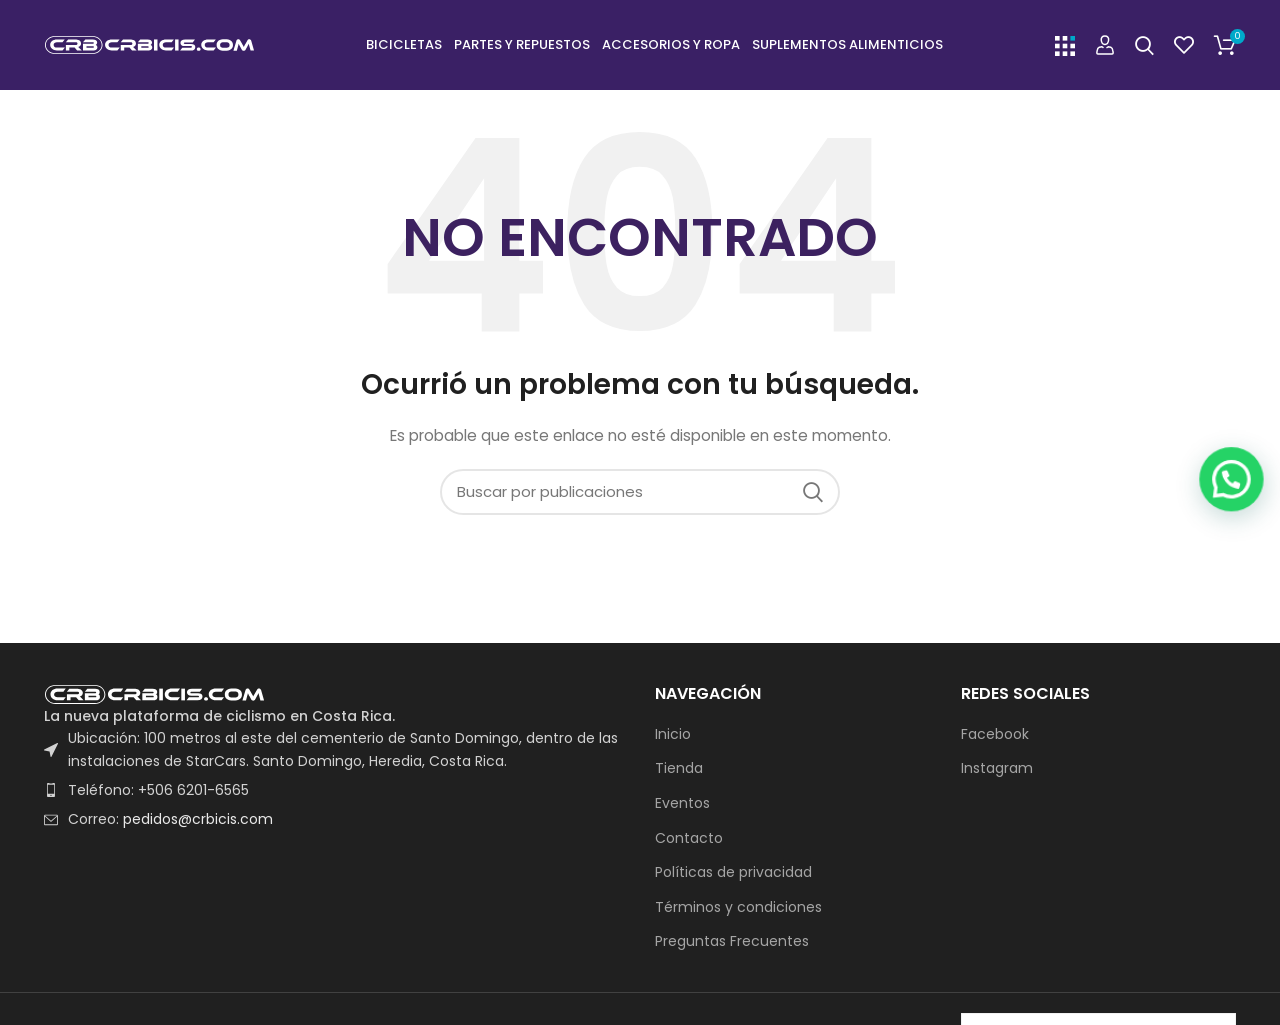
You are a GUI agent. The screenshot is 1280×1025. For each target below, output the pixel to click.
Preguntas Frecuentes (732, 941)
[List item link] (334, 790)
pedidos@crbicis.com (198, 819)
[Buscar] (1144, 45)
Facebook (995, 734)
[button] (1238, 892)
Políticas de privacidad (733, 872)
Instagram (997, 768)
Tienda (679, 768)
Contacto (689, 838)
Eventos (682, 803)
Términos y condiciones (738, 907)
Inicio (673, 734)
